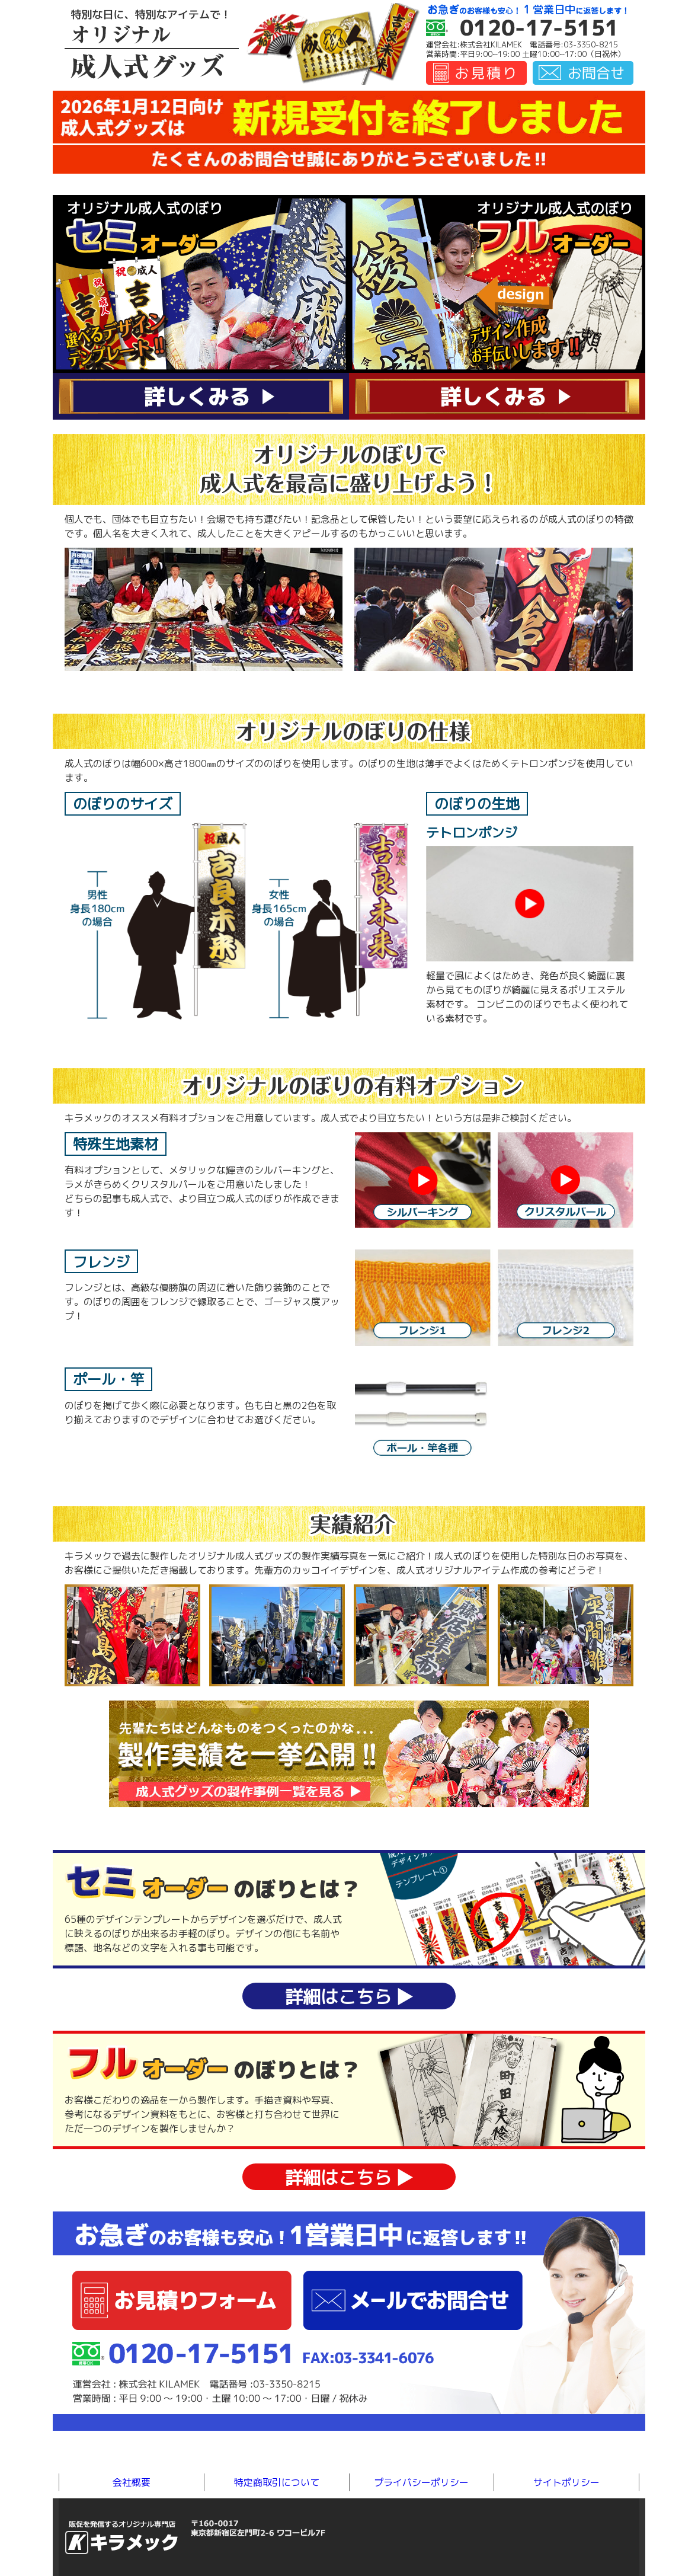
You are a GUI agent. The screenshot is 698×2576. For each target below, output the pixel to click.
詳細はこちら (349, 1996)
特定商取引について (276, 2482)
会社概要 (132, 2482)
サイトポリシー (566, 2482)
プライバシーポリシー (421, 2482)
